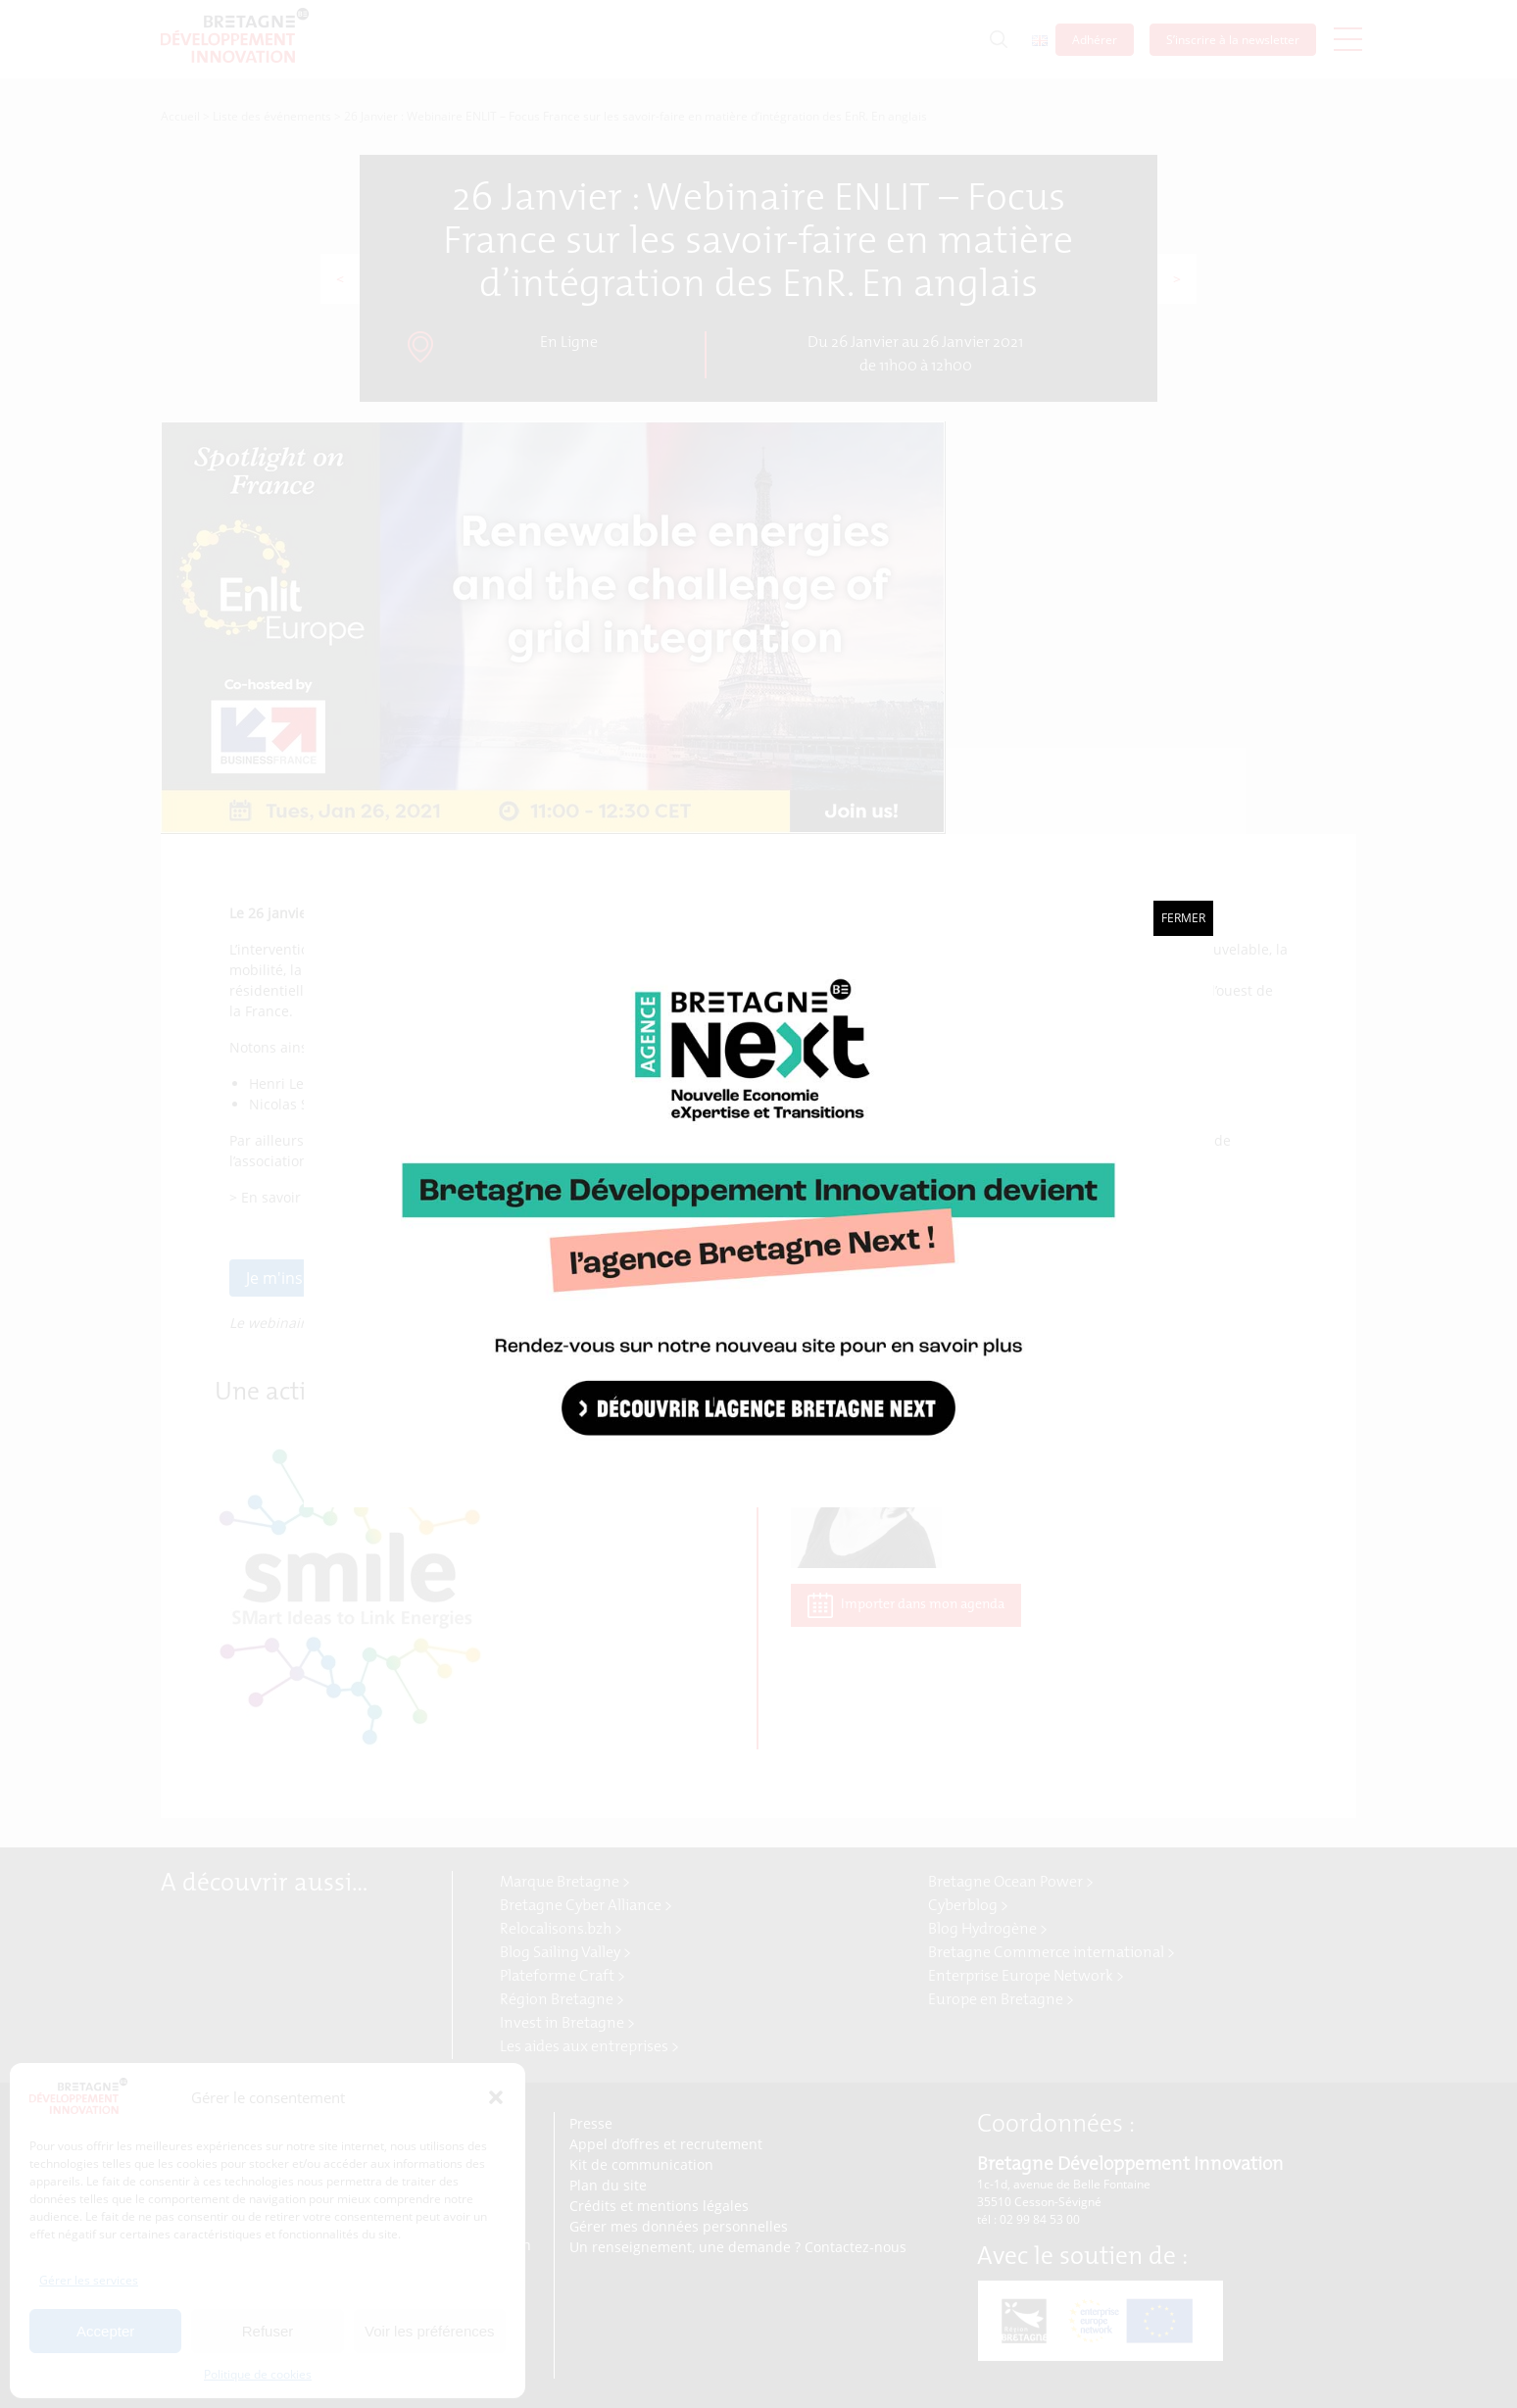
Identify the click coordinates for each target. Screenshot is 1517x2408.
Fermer (1183, 917)
